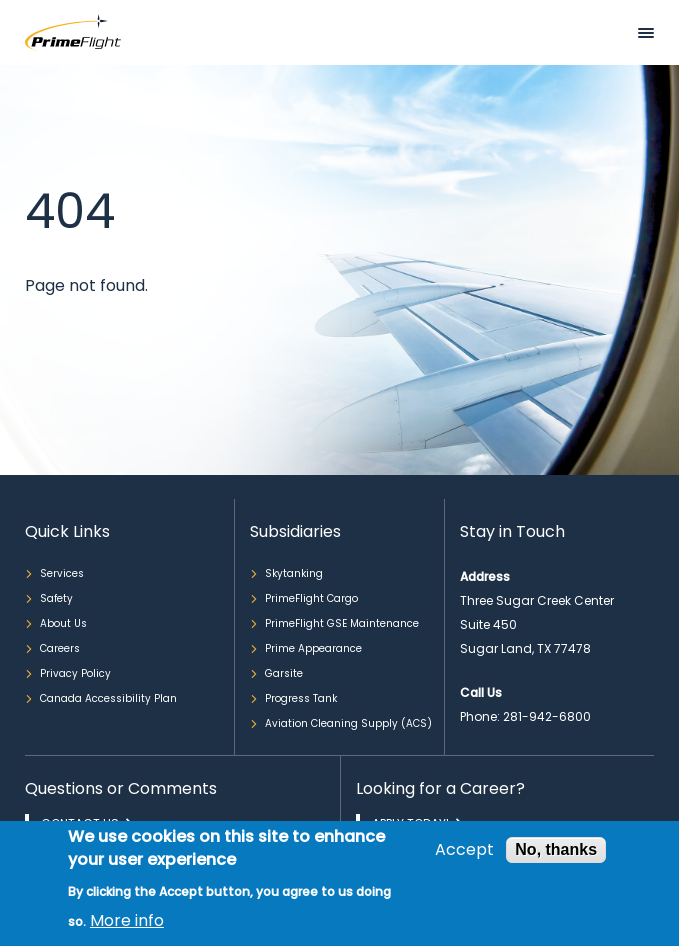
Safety (56, 598)
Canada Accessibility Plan (108, 698)
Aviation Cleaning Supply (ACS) (348, 723)
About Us (63, 623)
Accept (464, 850)
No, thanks (556, 849)
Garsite (284, 673)
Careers (60, 648)
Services (62, 573)
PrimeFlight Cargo (311, 598)
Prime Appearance (313, 648)
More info (127, 921)
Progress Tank (301, 698)
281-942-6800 (547, 716)
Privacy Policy (75, 673)
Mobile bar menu (646, 33)
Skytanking (294, 573)
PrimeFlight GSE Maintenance (342, 623)
